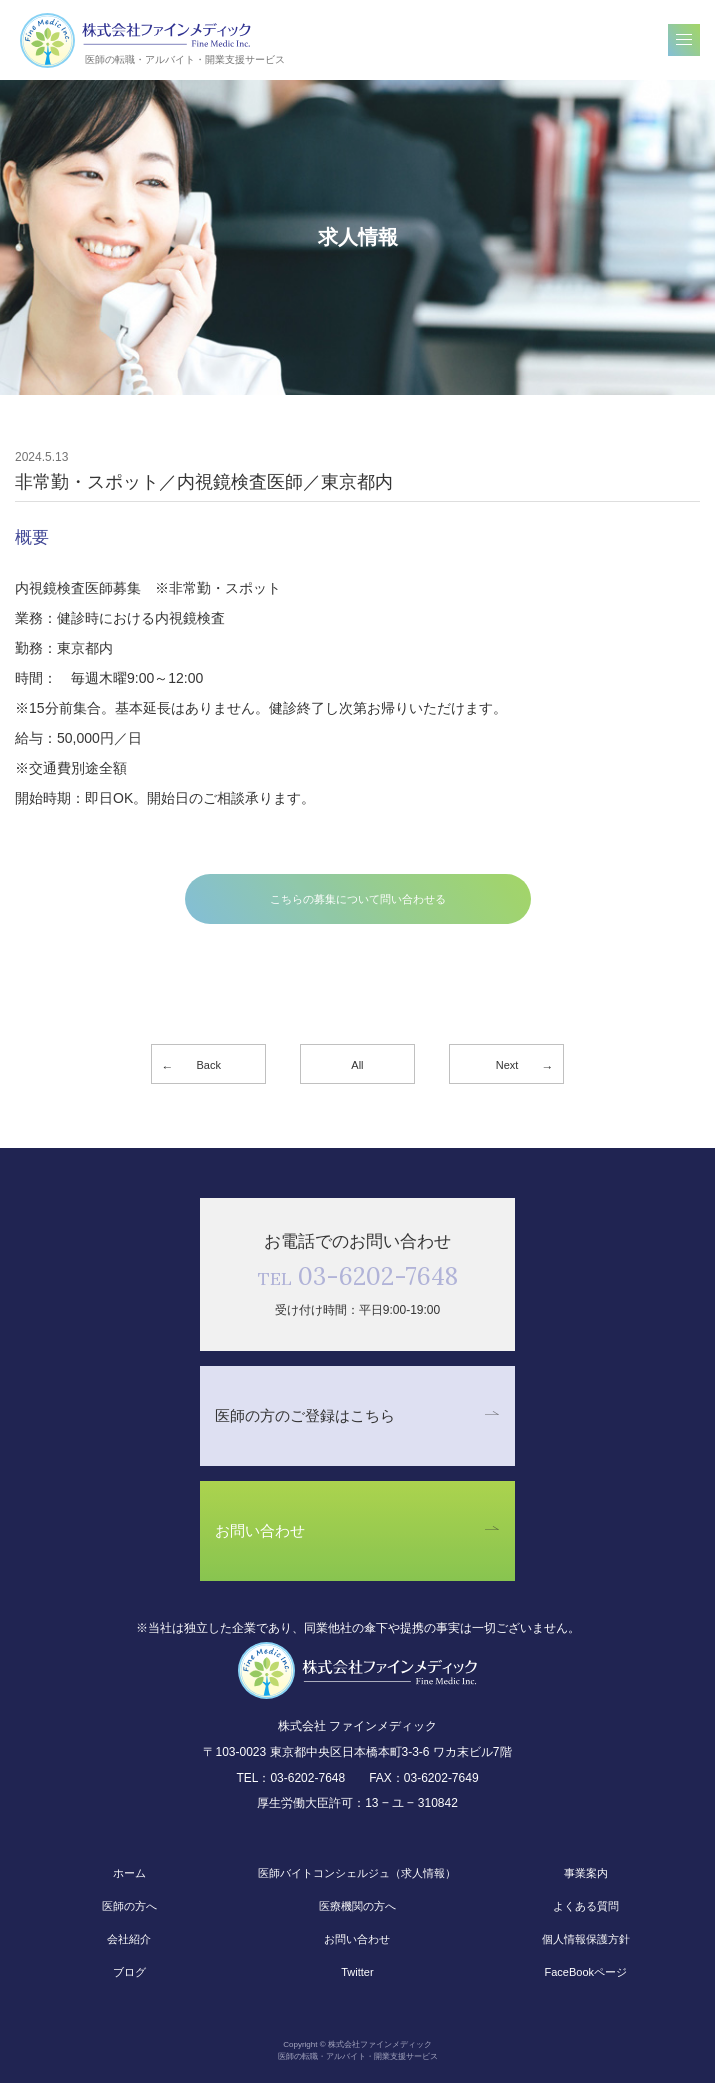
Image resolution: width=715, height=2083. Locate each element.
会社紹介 (129, 1939)
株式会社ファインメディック (136, 40)
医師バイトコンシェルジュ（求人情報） (357, 1873)
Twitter (357, 1972)
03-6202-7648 (358, 1276)
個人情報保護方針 (586, 1939)
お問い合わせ (357, 1939)
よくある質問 (586, 1906)
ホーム (129, 1873)
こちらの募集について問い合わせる (358, 899)
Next (507, 1065)
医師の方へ (129, 1906)
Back (209, 1065)
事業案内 (586, 1873)
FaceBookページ (585, 1972)
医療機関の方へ (357, 1906)
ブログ (129, 1972)
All (357, 1065)
